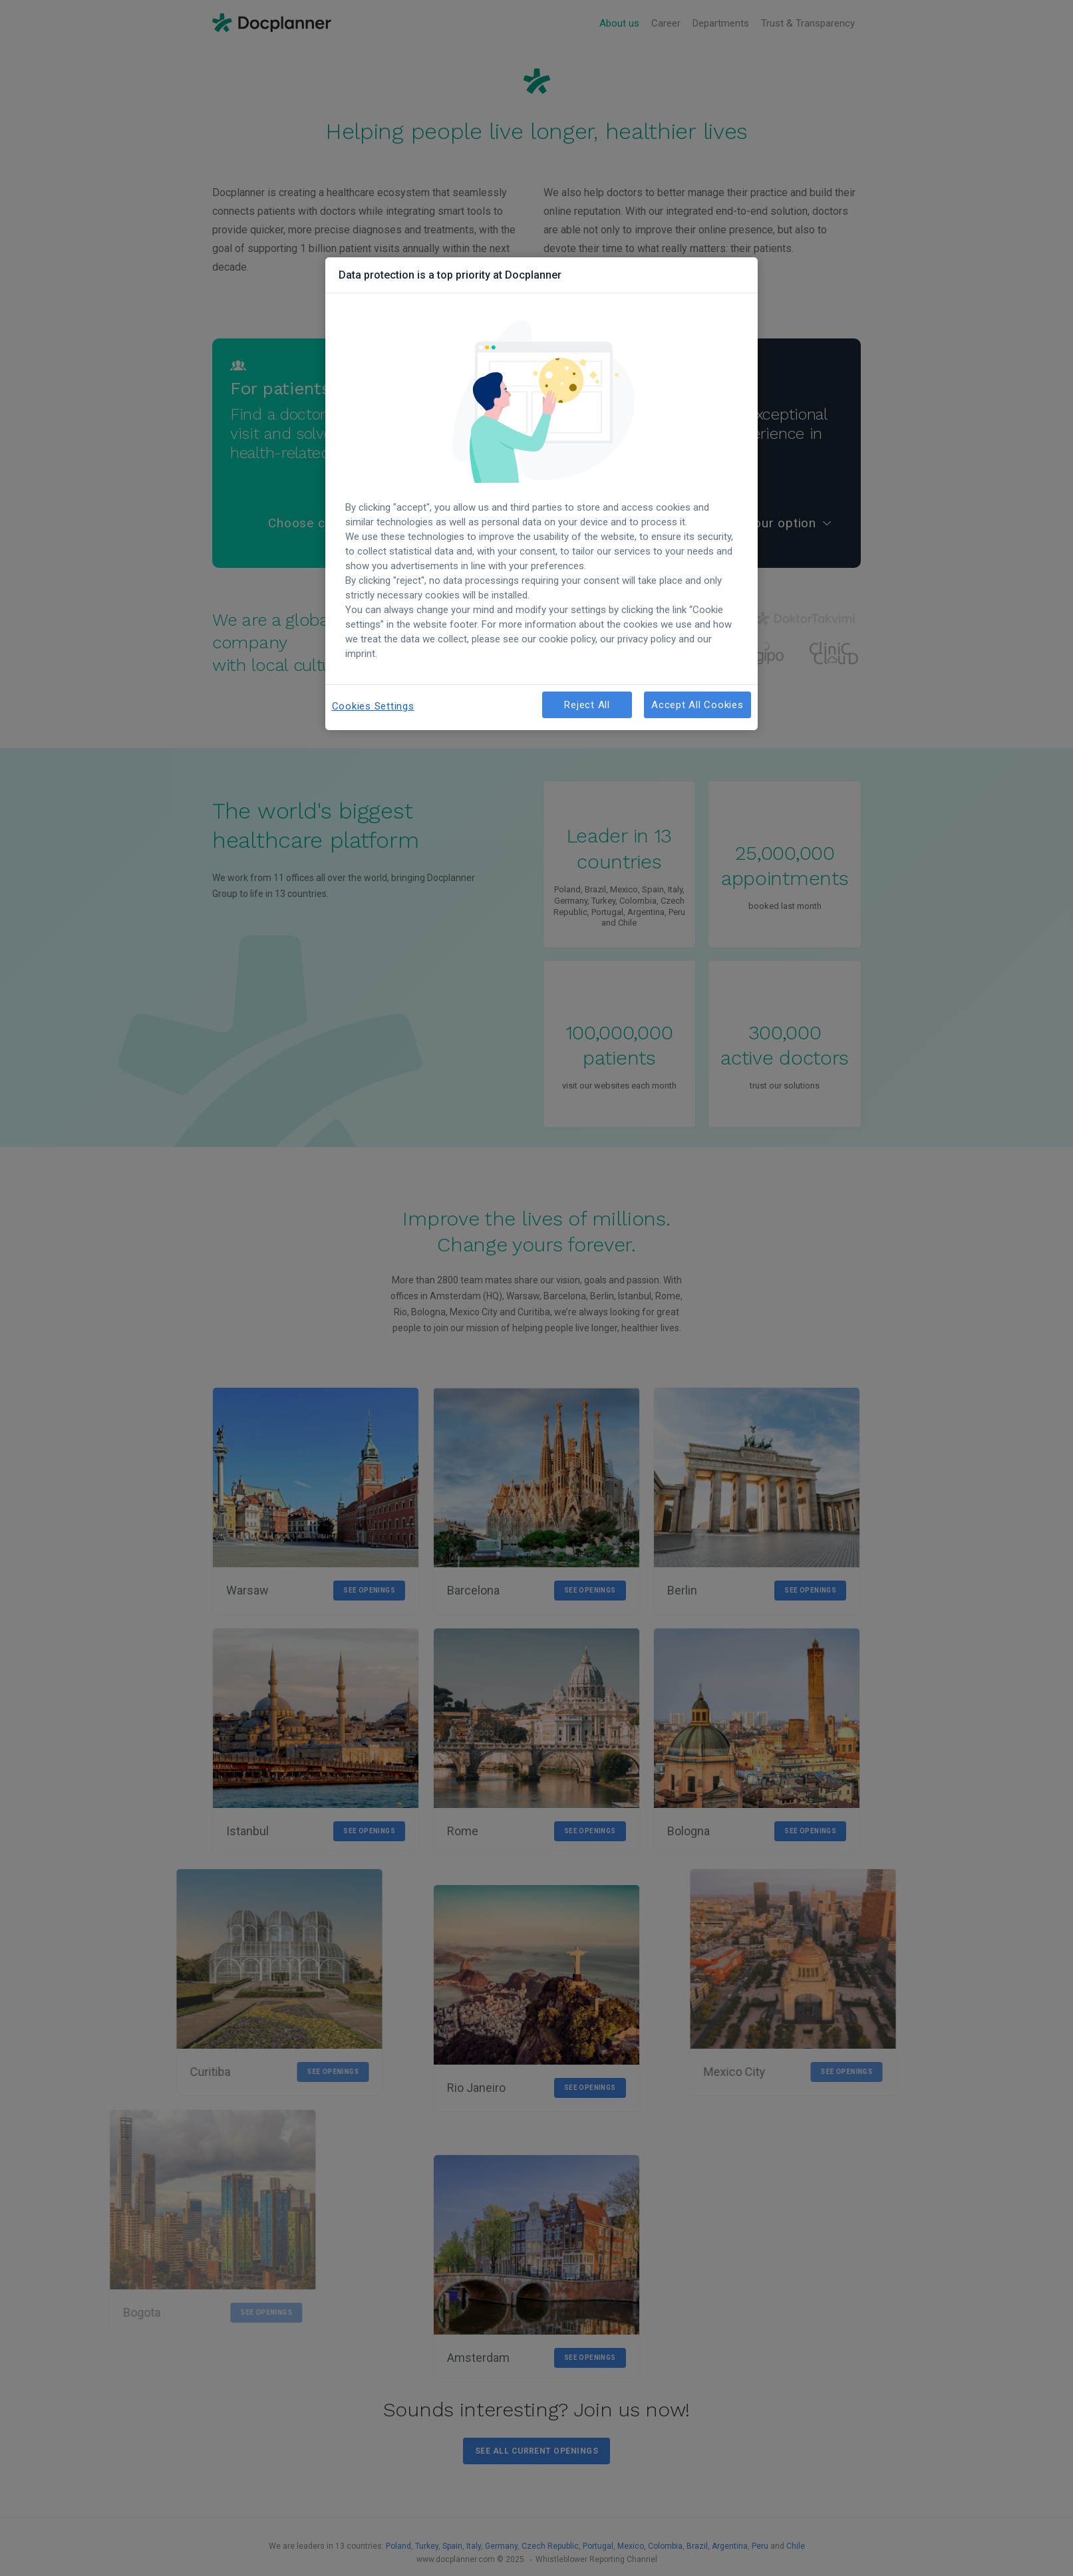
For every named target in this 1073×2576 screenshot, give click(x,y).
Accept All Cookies (697, 705)
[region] (541, 493)
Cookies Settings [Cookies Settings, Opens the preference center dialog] (373, 706)
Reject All (587, 705)
